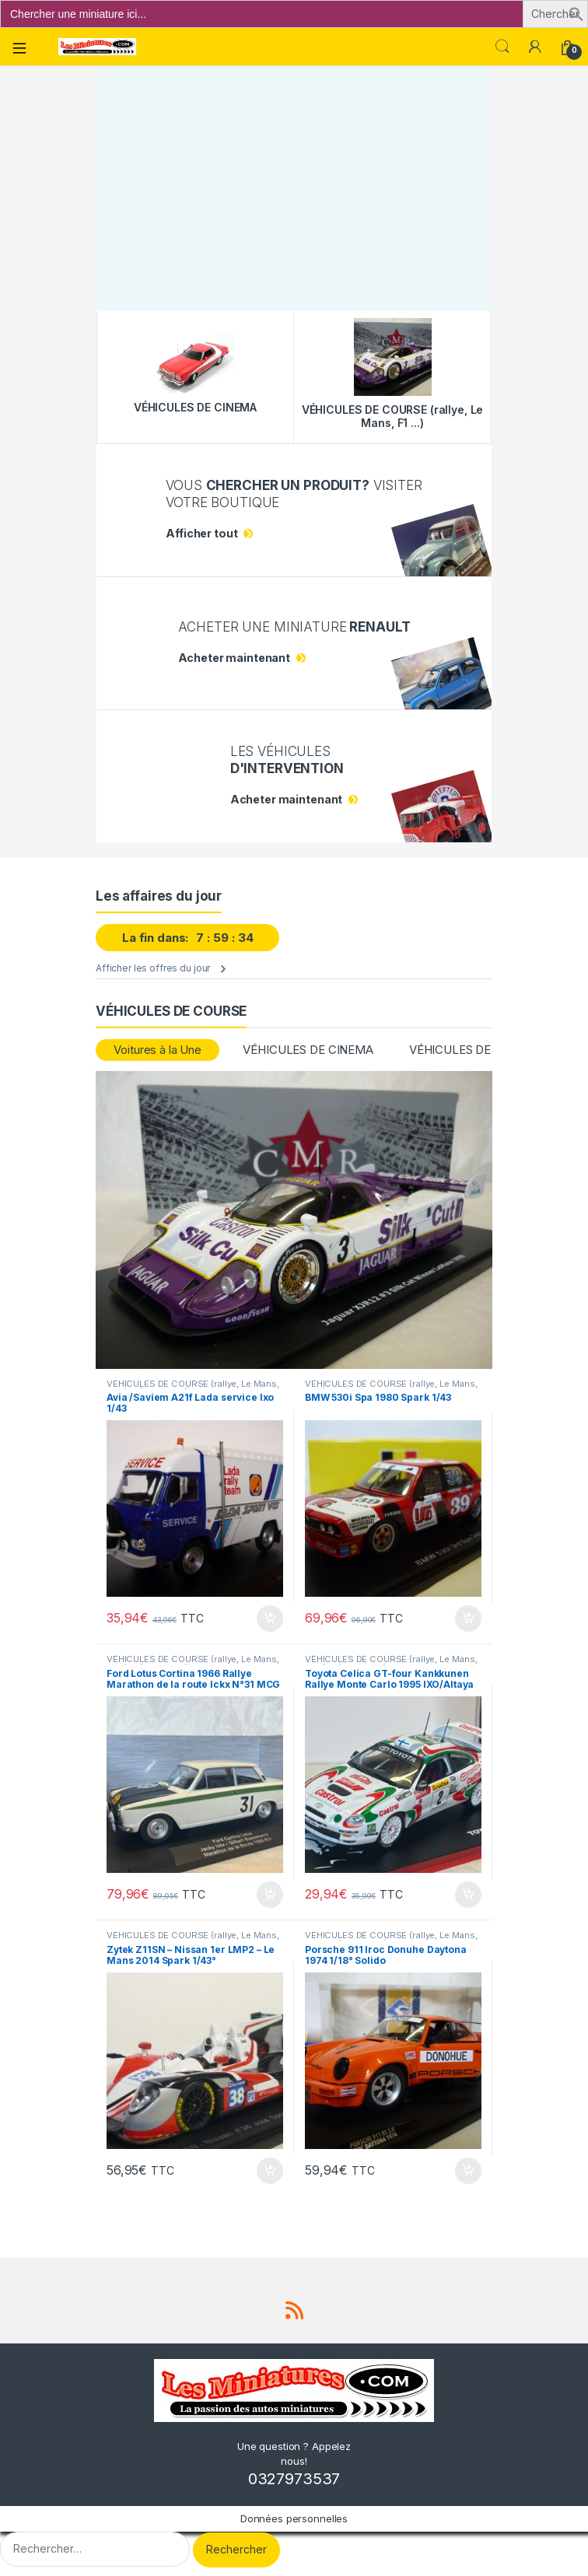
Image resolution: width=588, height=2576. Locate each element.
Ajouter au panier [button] (270, 1618)
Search (502, 46)
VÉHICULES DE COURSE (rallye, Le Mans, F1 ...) (391, 1388)
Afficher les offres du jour (153, 968)
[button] (576, 12)
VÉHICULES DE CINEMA (308, 1049)
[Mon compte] (535, 46)
